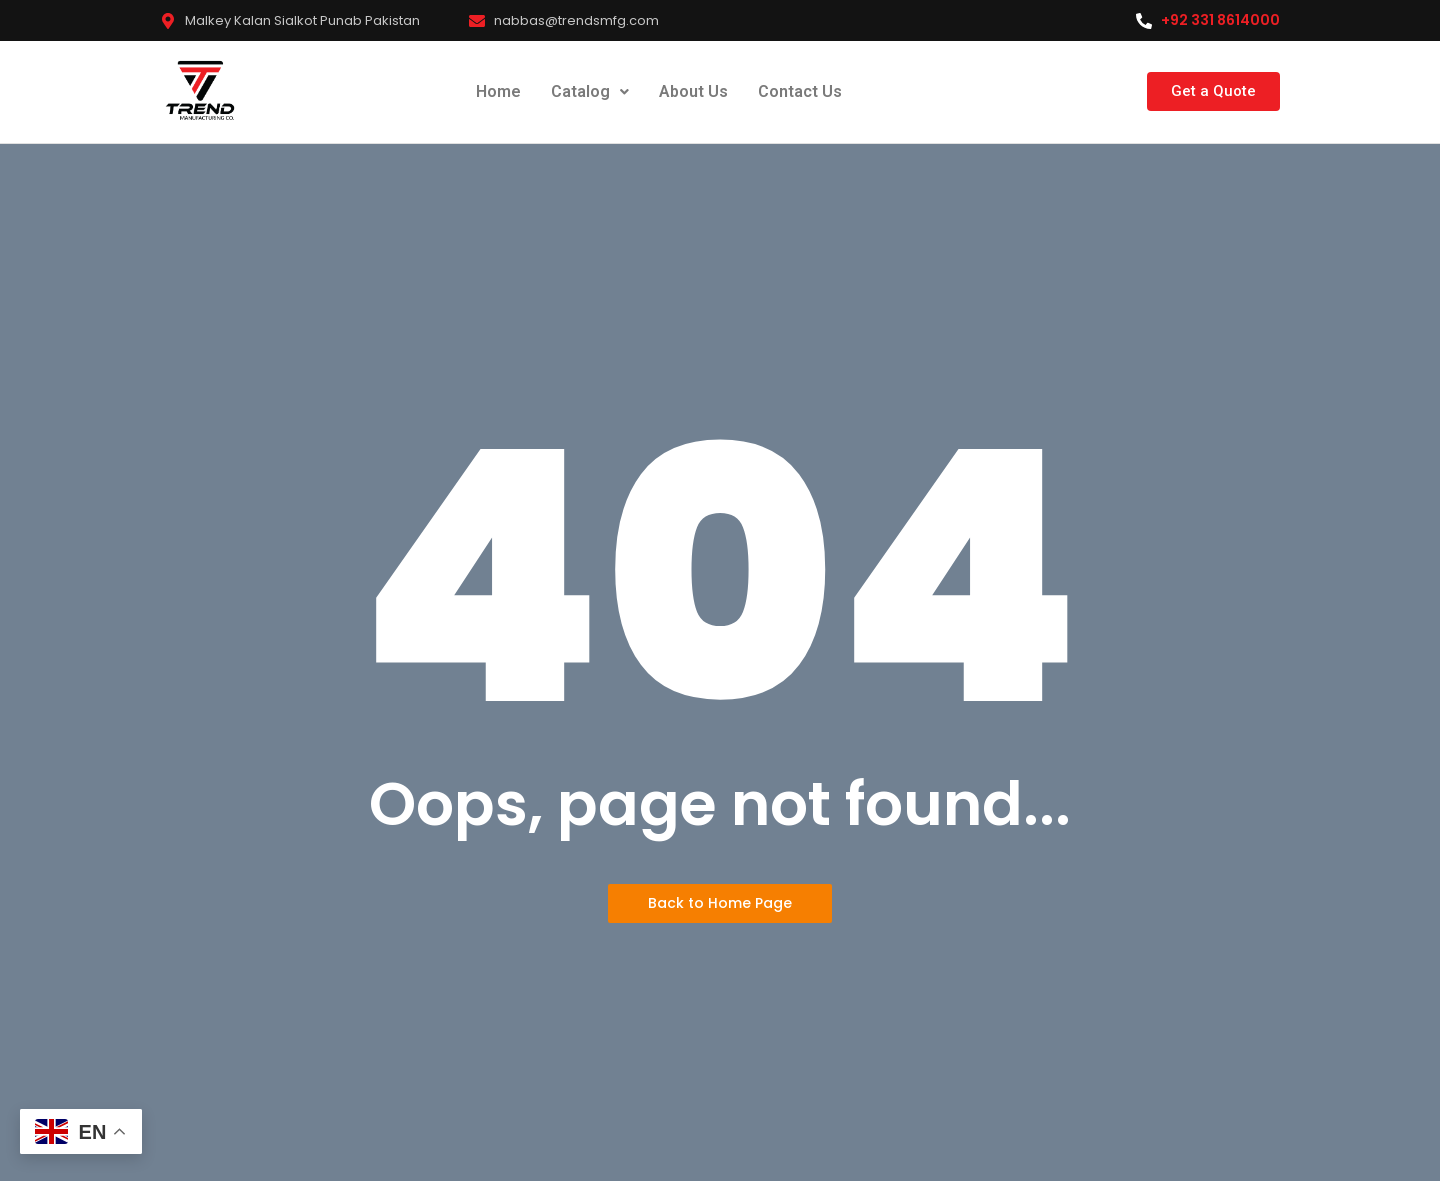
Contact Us (800, 91)
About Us (693, 91)
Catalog (590, 91)
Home (498, 91)
